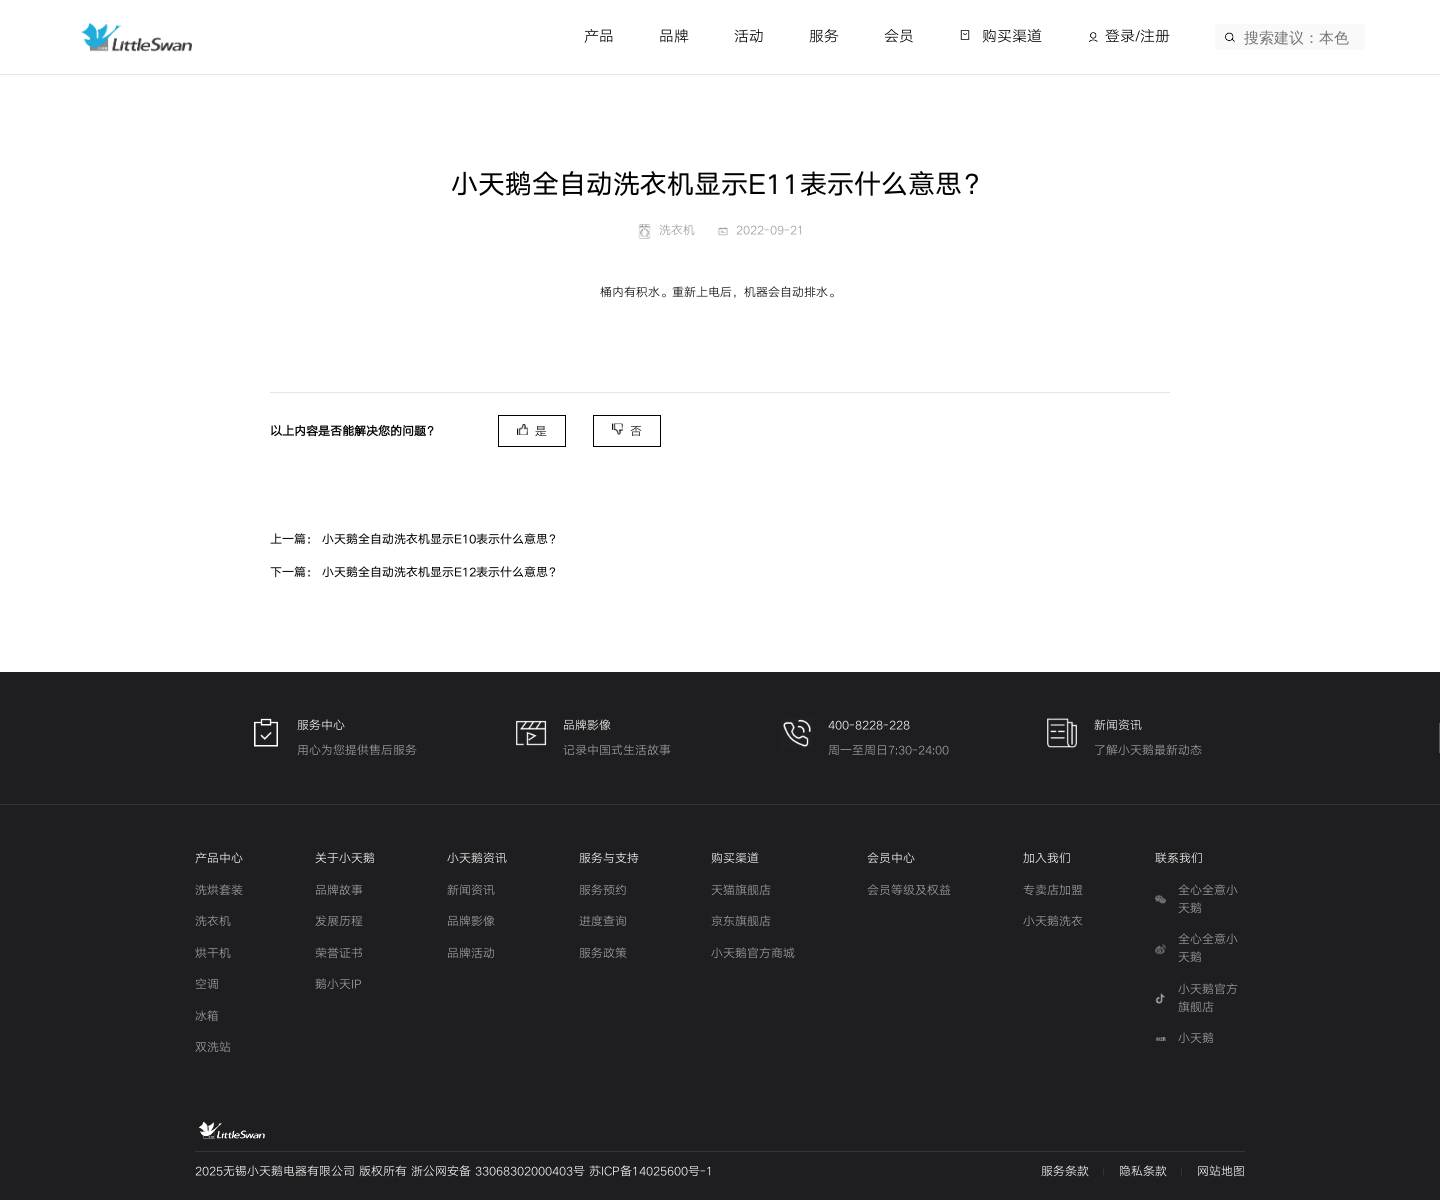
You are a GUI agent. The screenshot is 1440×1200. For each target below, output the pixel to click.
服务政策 (603, 953)
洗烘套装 (219, 890)
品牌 (674, 36)
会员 (899, 36)
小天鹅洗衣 (1053, 921)
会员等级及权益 (909, 890)
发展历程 (339, 921)
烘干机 (213, 953)
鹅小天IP (338, 984)
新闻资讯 (471, 890)
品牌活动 (471, 953)
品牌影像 (471, 921)
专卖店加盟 (1053, 890)
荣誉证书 (339, 953)
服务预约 (603, 890)
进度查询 (603, 921)
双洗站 (213, 1047)
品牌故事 (339, 890)
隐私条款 (1143, 1171)
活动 (749, 36)
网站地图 (1221, 1171)
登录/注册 (1137, 36)
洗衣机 (213, 921)
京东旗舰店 (741, 921)
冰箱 (207, 1016)
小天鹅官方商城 (753, 953)
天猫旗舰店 (741, 890)
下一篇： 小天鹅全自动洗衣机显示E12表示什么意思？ (415, 572)
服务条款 (1065, 1171)
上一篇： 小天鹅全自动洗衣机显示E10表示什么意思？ (415, 539)
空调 (207, 984)
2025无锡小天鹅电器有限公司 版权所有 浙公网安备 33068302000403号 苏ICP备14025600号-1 (454, 1171)
